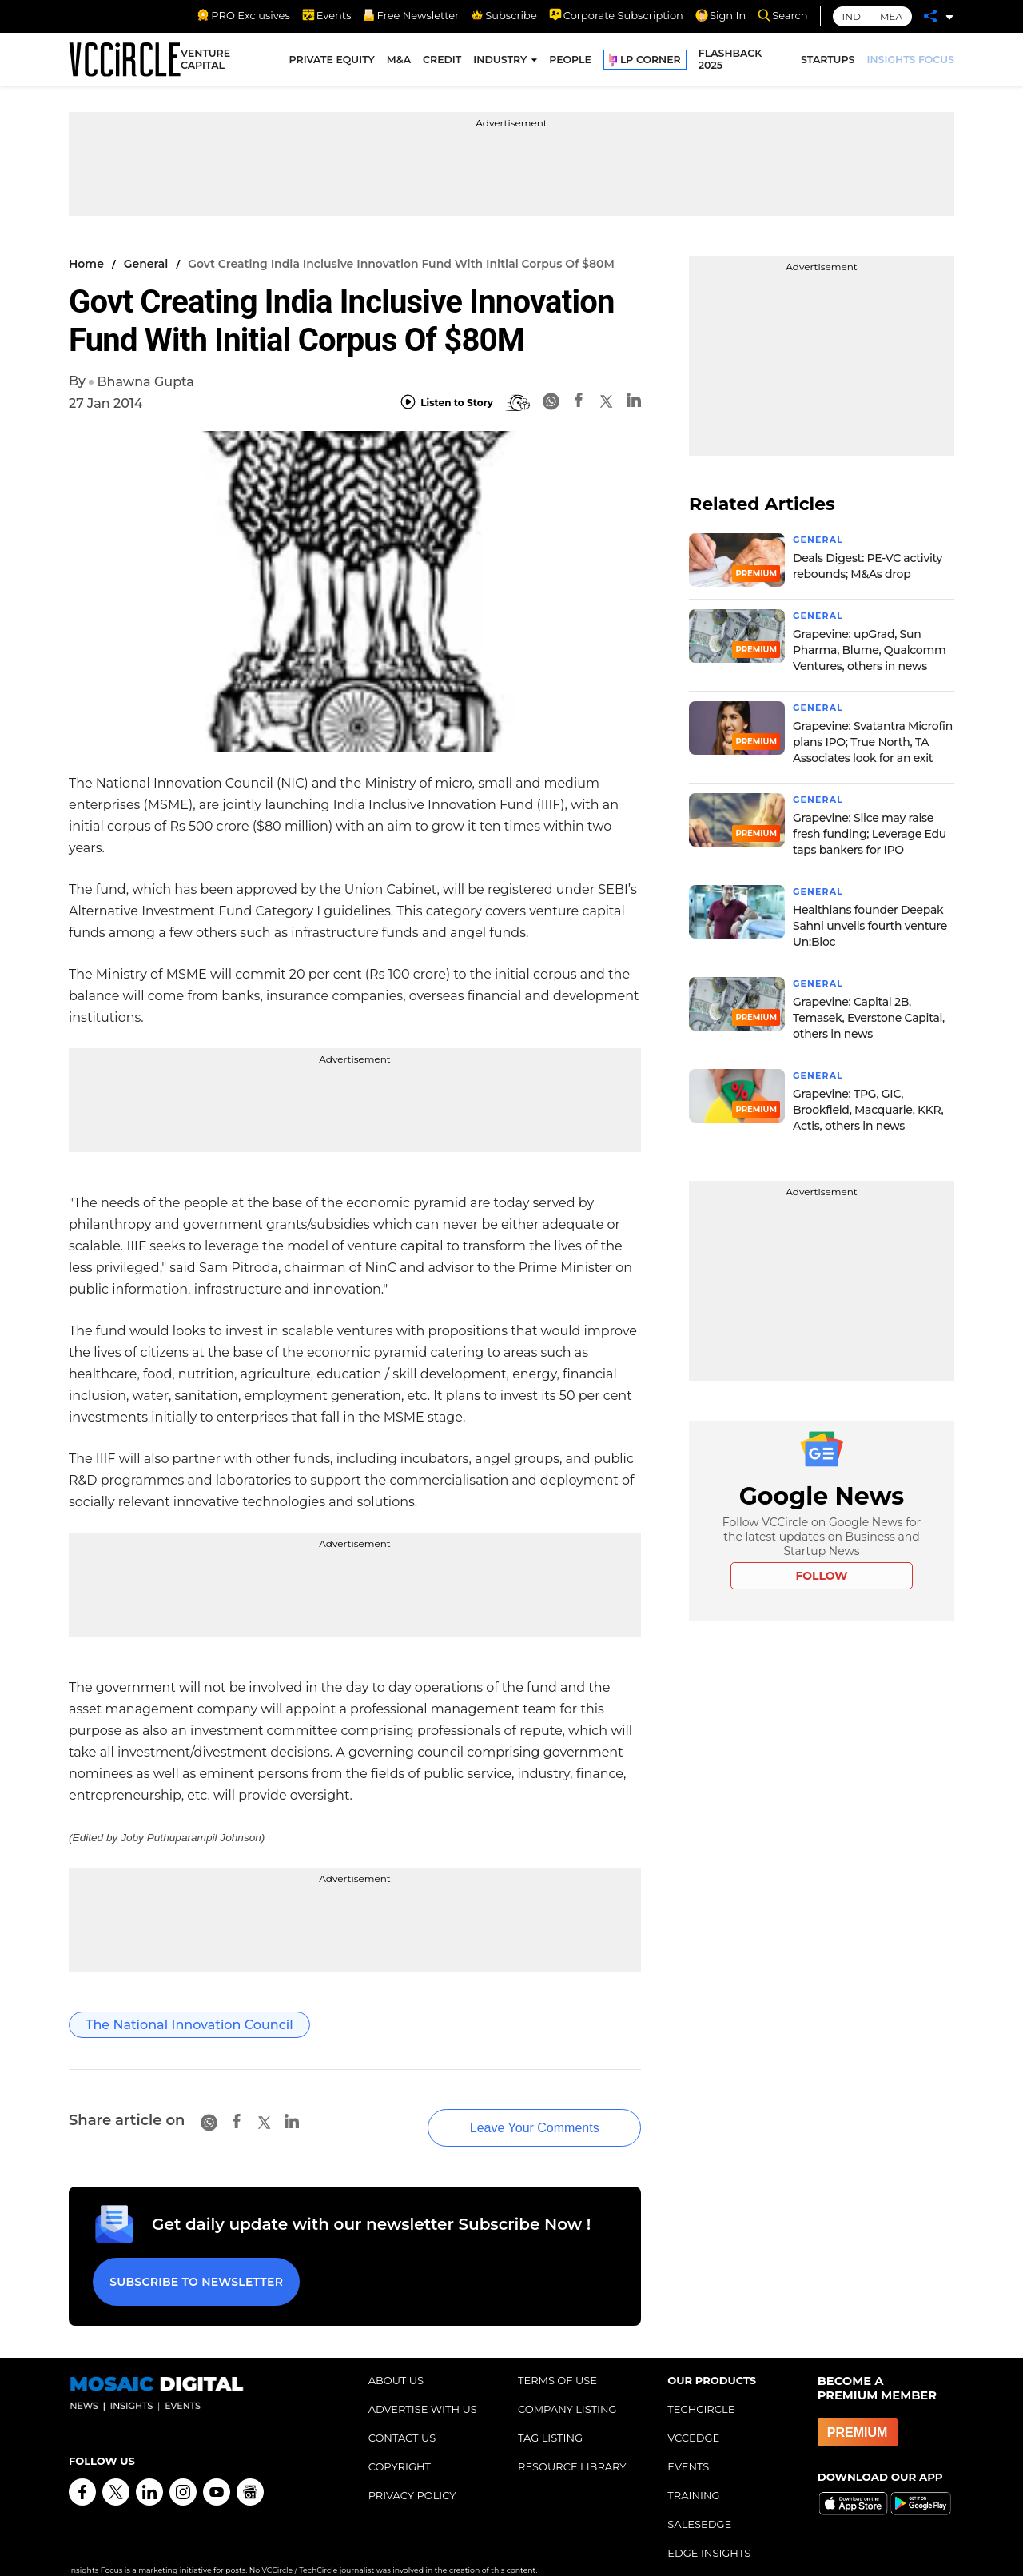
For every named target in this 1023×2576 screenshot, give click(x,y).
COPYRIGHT (399, 2443)
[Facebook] (578, 402)
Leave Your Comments (511, 2112)
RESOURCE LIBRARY (572, 2443)
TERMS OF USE (557, 2357)
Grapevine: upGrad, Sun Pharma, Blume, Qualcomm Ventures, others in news (869, 650)
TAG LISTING (550, 2414)
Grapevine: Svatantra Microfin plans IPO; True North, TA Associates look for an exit (873, 742)
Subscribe (503, 15)
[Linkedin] (634, 402)
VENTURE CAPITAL (205, 62)
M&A (399, 62)
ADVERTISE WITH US (422, 2385)
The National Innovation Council (189, 2024)
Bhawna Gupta (145, 381)
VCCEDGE (693, 2414)
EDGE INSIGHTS (708, 2529)
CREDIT (442, 62)
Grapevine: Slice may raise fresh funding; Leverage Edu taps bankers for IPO (869, 834)
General (146, 264)
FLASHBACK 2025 (730, 62)
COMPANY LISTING (567, 2385)
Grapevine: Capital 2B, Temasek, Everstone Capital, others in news (869, 1018)
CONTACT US (402, 2414)
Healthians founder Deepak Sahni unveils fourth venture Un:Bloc (870, 926)
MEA (891, 16)
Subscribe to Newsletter (193, 2262)
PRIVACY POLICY (412, 2472)
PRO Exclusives (243, 15)
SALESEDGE (699, 2500)
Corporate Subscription (616, 15)
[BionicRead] (518, 403)
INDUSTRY (500, 62)
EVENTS (688, 2443)
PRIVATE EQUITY (332, 62)
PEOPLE (570, 62)
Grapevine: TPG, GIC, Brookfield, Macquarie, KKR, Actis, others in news (868, 1110)
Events (327, 15)
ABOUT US (396, 2357)
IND (851, 16)
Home (86, 264)
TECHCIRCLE (700, 2385)
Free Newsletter (411, 15)
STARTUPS (827, 62)
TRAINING (693, 2472)
